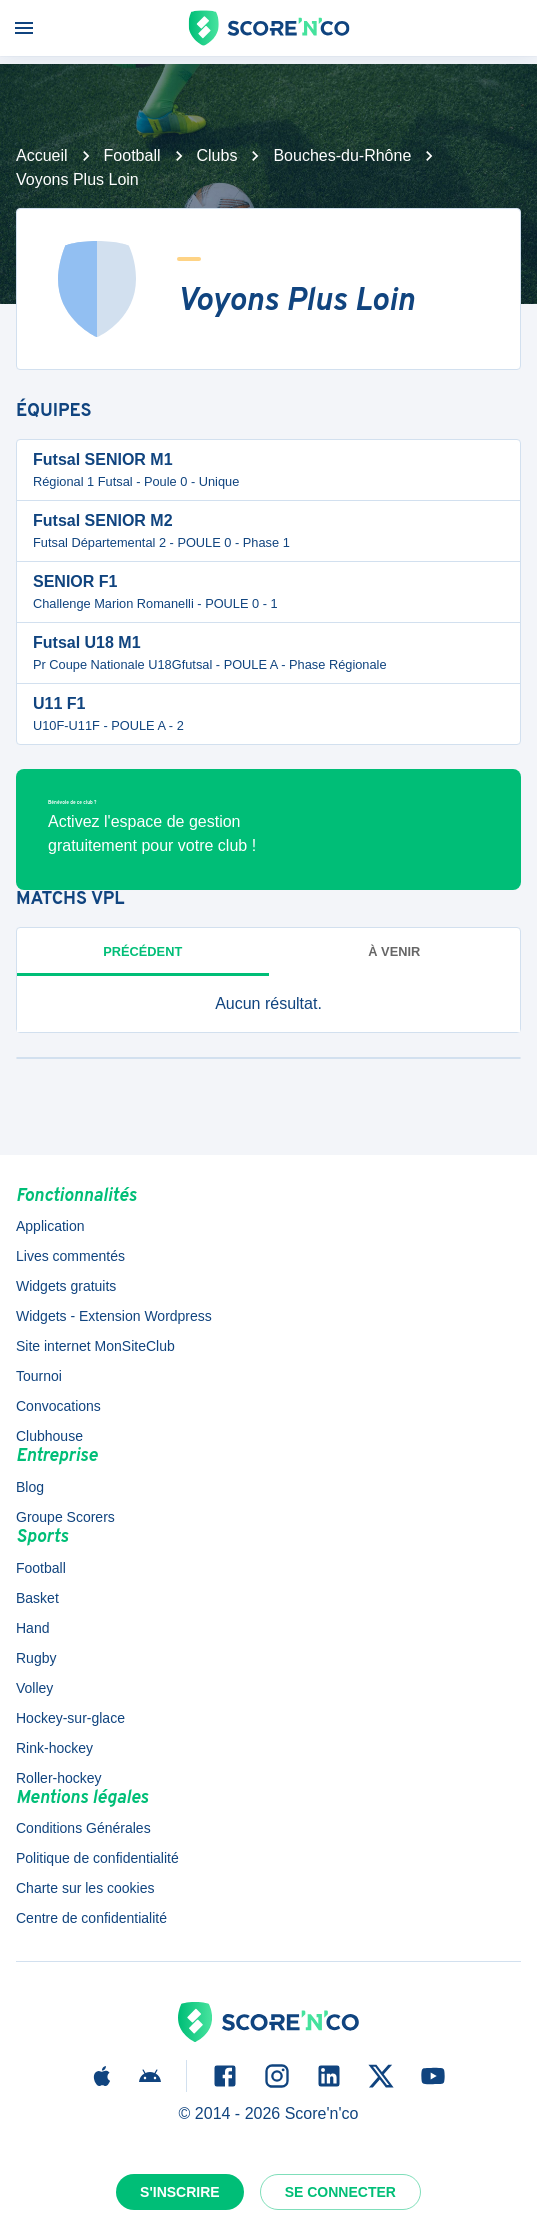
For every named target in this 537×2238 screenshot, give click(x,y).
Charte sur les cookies (85, 1888)
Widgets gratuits (66, 1286)
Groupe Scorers (65, 1517)
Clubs (217, 155)
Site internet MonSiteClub (95, 1346)
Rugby (36, 1658)
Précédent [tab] (142, 951)
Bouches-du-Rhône (342, 155)
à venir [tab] (394, 951)
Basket (37, 1598)
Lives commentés (70, 1256)
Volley (34, 1688)
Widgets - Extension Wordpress (114, 1316)
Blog (30, 1487)
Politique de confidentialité (97, 1858)
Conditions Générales (83, 1828)
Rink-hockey (54, 1748)
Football (132, 155)
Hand (32, 1628)
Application (50, 1226)
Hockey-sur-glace (70, 1718)
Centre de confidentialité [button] (91, 1918)
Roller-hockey (59, 1778)
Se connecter (340, 2192)
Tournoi (39, 1376)
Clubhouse (49, 1436)
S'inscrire (180, 2192)
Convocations (58, 1406)
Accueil (42, 155)
